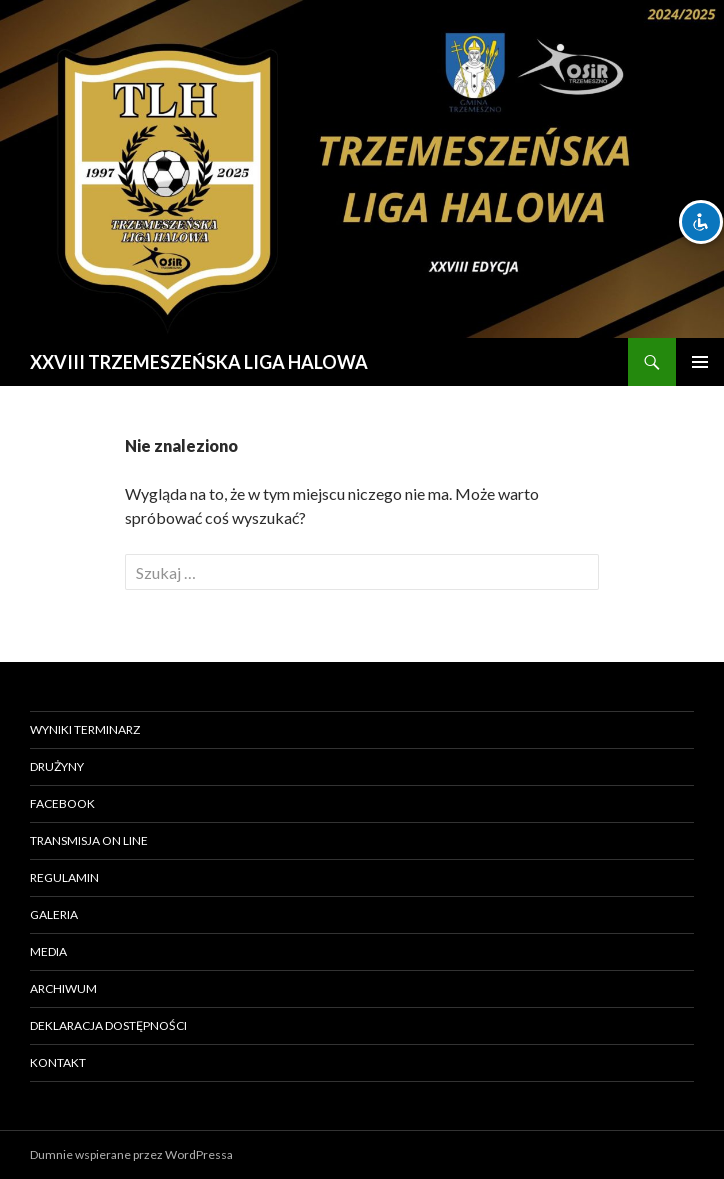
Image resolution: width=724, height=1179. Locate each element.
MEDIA (48, 951)
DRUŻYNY (57, 766)
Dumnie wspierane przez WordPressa (131, 1154)
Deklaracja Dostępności (108, 1025)
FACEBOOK (62, 803)
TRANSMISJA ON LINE (89, 840)
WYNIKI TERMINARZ (85, 729)
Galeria (54, 914)
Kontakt (58, 1062)
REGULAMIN (64, 877)
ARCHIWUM (63, 988)
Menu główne (700, 362)
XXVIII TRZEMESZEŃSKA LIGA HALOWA (199, 362)
